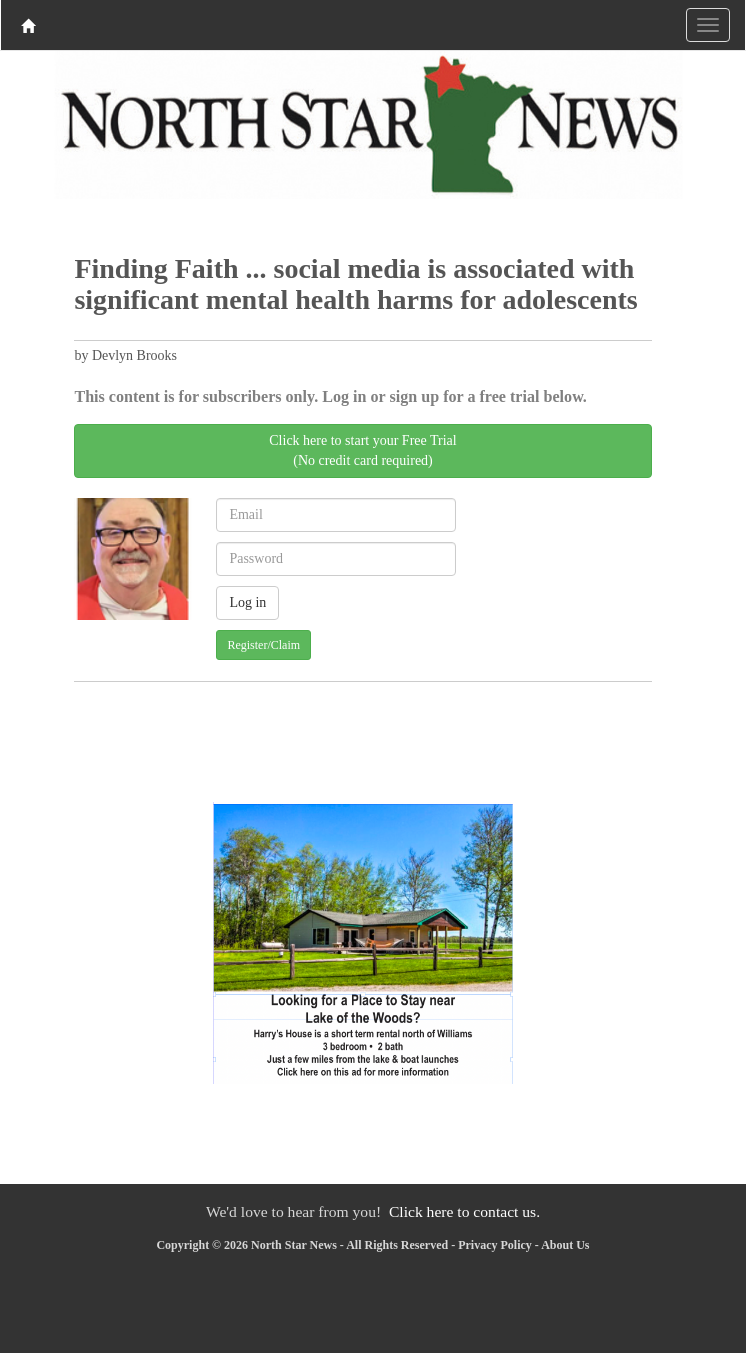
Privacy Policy (495, 1245)
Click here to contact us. (464, 1211)
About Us (565, 1245)
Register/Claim (263, 645)
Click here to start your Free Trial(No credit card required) (362, 450)
